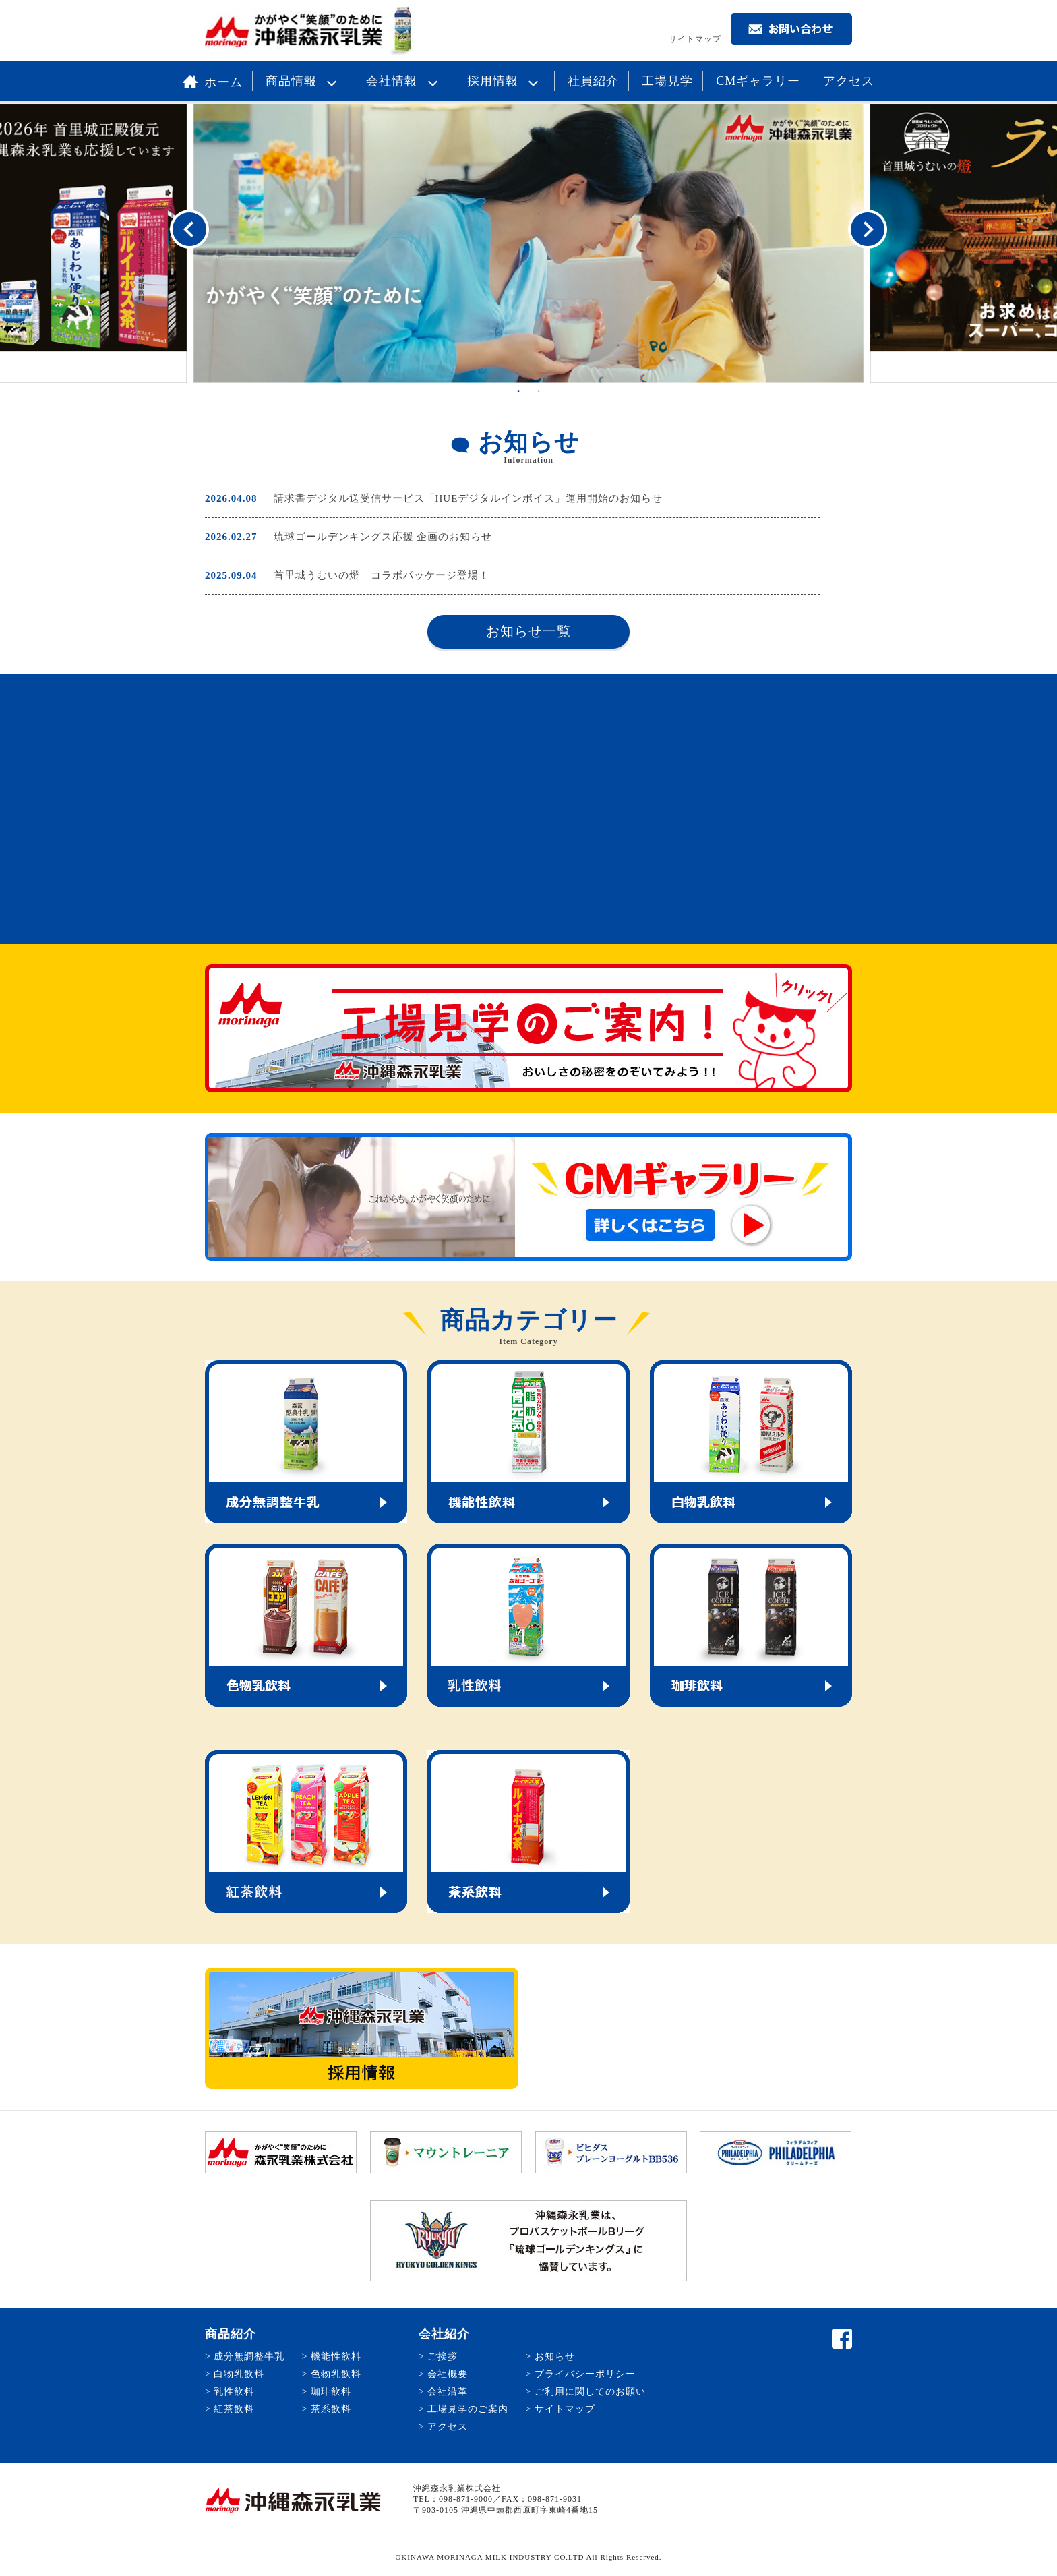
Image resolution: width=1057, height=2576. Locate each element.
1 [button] (518, 391)
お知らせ (555, 2356)
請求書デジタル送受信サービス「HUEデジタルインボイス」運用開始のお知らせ (468, 498)
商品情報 (305, 81)
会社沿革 (447, 2392)
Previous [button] (189, 230)
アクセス (848, 81)
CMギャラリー (758, 81)
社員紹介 (593, 81)
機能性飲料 (336, 2356)
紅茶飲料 (234, 2409)
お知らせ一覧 (528, 631)
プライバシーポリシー (585, 2374)
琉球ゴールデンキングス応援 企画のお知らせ (383, 536)
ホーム (213, 82)
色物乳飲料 (336, 2374)
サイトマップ (695, 39)
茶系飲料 (331, 2409)
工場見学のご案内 (467, 2409)
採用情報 (506, 81)
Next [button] (867, 230)
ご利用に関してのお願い (590, 2392)
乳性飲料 (234, 2392)
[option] (528, 243)
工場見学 (667, 81)
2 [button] (538, 391)
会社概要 (447, 2374)
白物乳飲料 (239, 2374)
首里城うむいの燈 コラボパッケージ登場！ (381, 575)
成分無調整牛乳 (249, 2356)
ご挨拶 (442, 2356)
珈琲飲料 (331, 2392)
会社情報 (405, 81)
